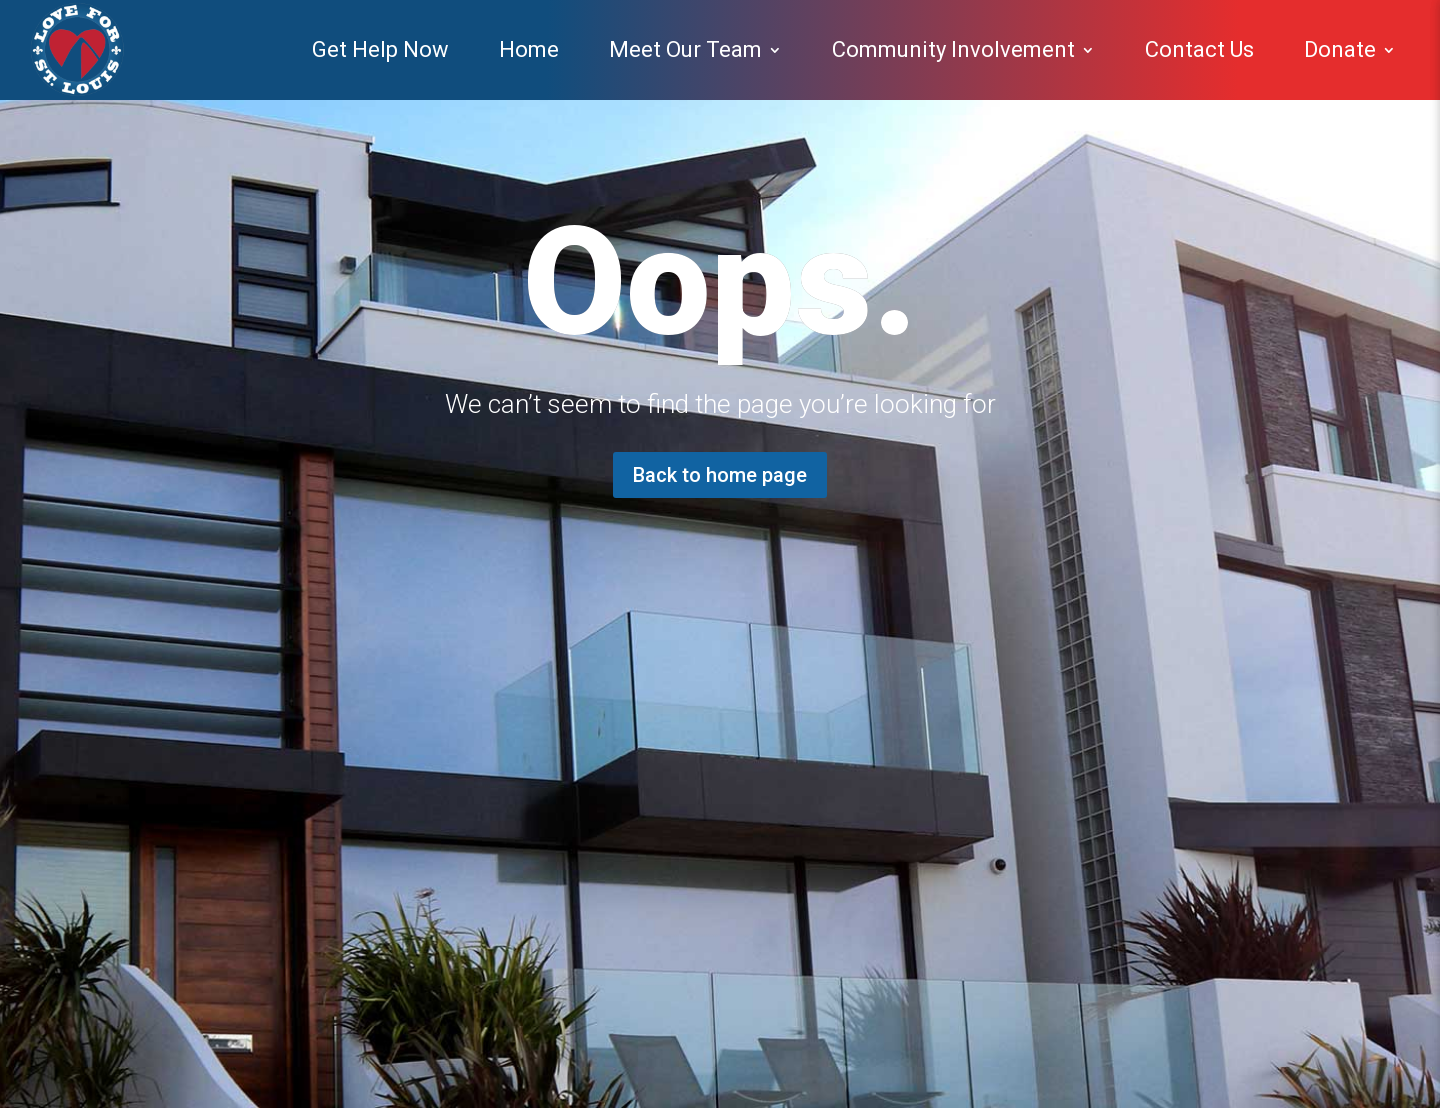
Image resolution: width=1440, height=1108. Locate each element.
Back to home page (720, 475)
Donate (1340, 49)
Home (529, 49)
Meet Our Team (685, 49)
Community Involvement (953, 49)
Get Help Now (380, 49)
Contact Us (1199, 49)
